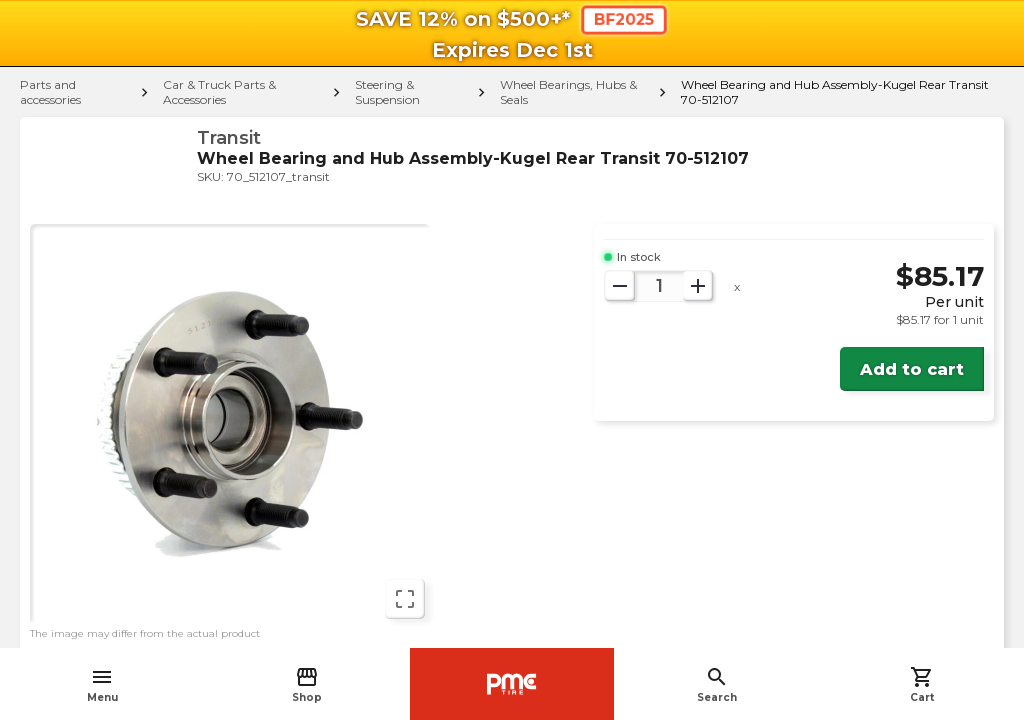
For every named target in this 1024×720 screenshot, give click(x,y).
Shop (307, 684)
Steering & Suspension (387, 92)
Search (717, 684)
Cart (922, 684)
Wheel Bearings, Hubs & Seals (568, 92)
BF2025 (624, 19)
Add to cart (912, 369)
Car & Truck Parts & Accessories (219, 92)
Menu (102, 684)
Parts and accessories (50, 92)
